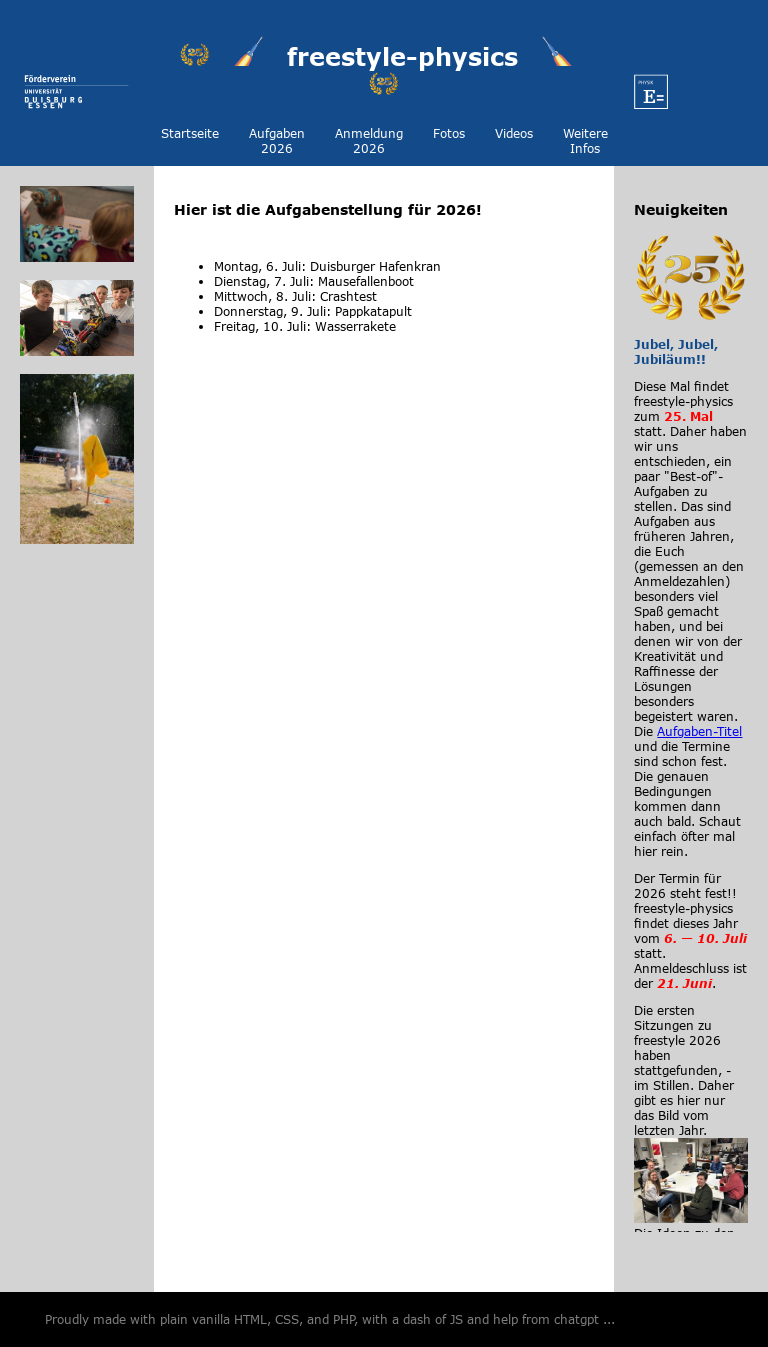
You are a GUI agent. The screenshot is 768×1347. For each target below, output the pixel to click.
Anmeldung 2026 (369, 141)
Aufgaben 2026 (277, 141)
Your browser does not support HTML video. (384, 443)
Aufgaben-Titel (699, 731)
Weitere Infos (585, 141)
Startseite (190, 133)
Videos (514, 133)
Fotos (449, 133)
